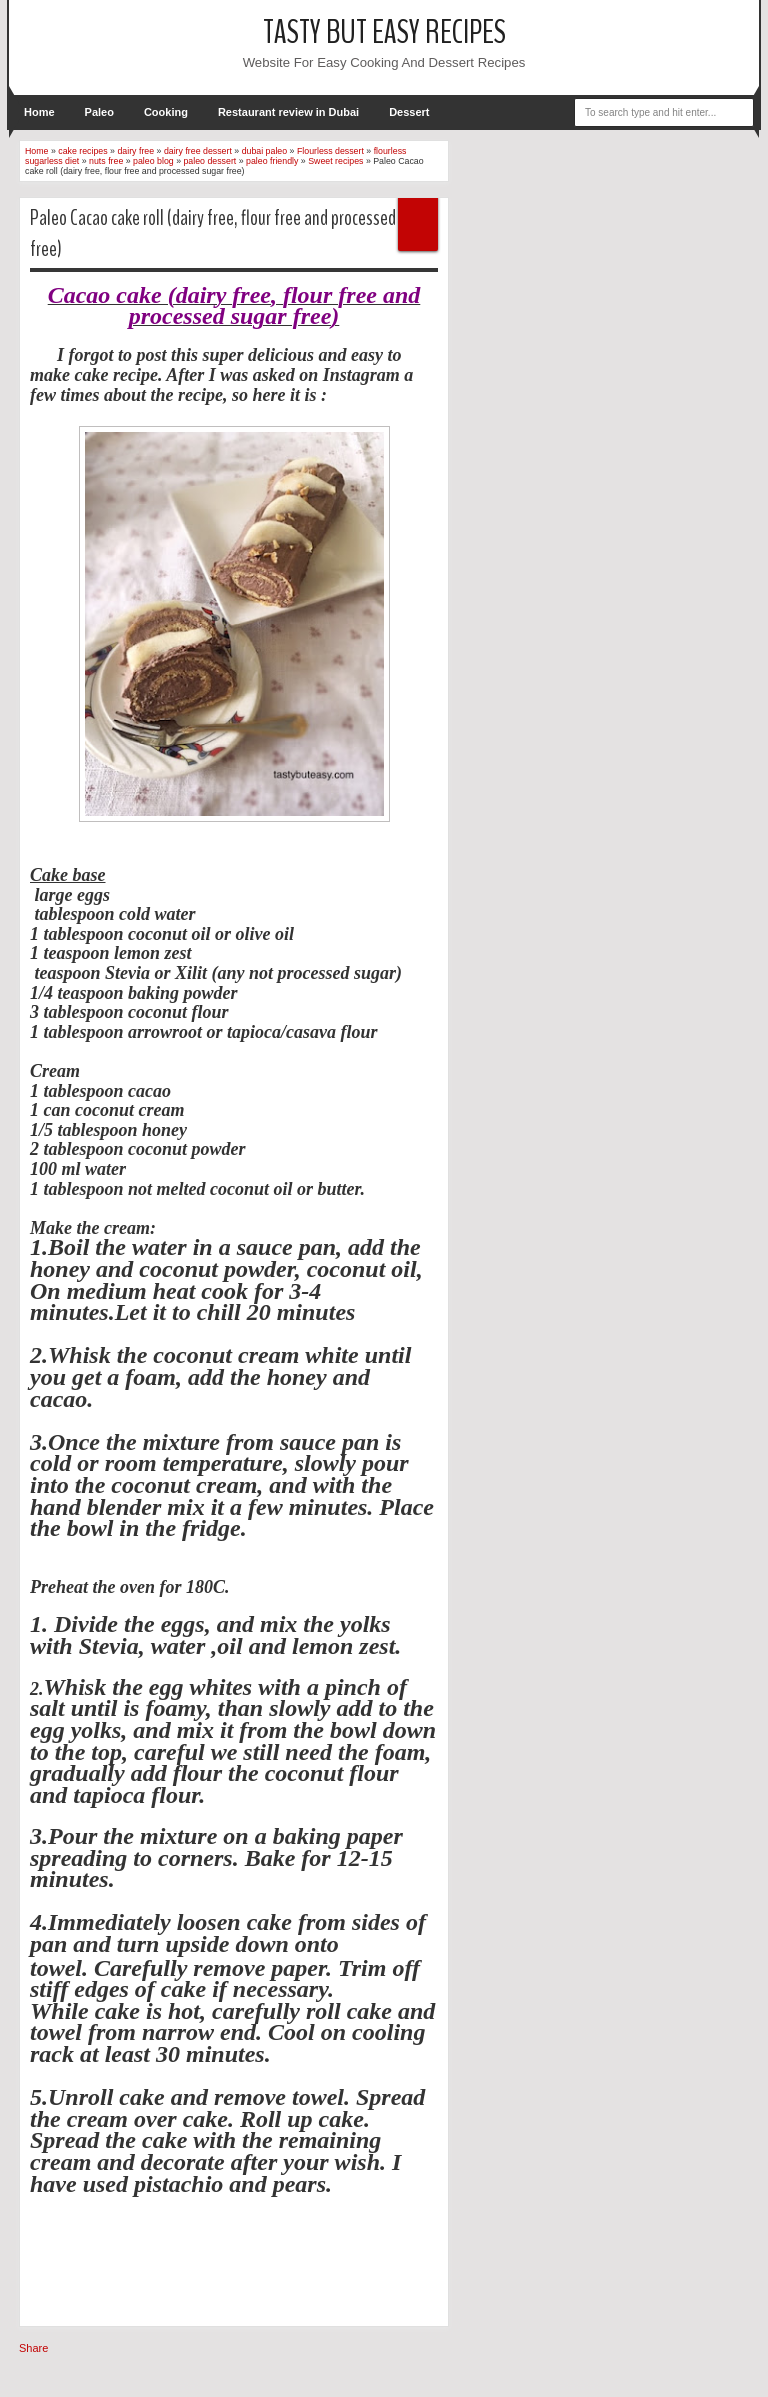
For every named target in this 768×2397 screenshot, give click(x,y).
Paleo (99, 112)
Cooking (166, 112)
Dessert (409, 112)
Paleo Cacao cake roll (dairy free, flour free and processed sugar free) (232, 233)
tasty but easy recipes (384, 32)
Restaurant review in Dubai (288, 112)
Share (33, 2348)
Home (39, 112)
